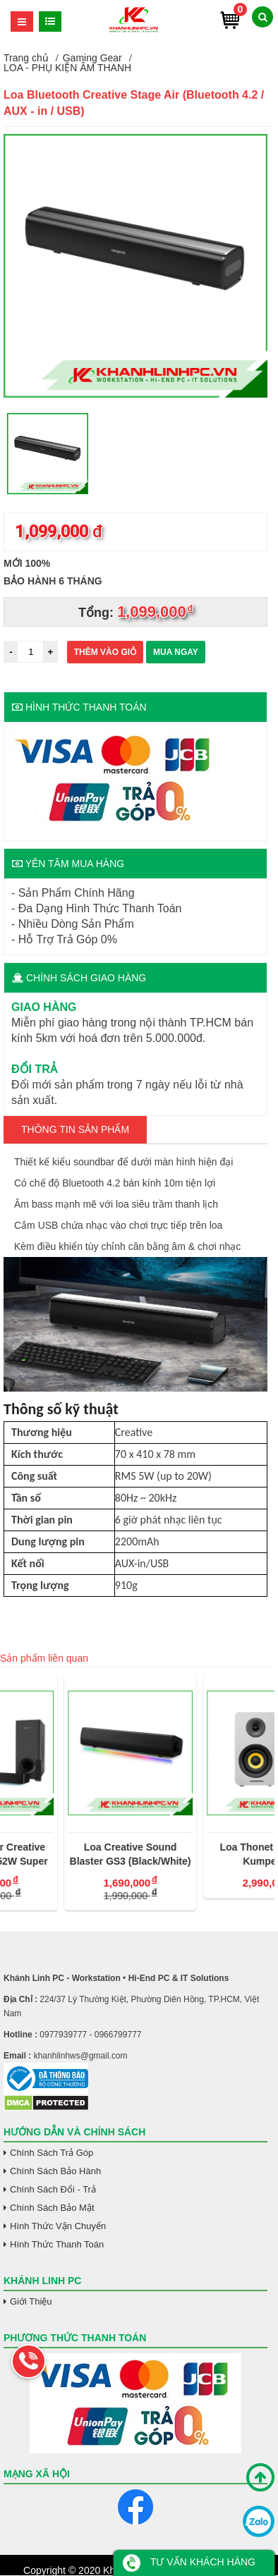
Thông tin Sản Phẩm (75, 1129)
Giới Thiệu (31, 2301)
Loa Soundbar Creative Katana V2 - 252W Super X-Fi (65, 1854)
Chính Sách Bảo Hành (55, 2171)
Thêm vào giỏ (105, 652)
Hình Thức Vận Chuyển (58, 2226)
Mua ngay (175, 652)
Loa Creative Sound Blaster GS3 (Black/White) (205, 1854)
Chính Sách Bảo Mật (52, 2207)
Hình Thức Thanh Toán (57, 2244)
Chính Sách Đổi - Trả (53, 2189)
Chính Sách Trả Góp (51, 2152)
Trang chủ (26, 57)
